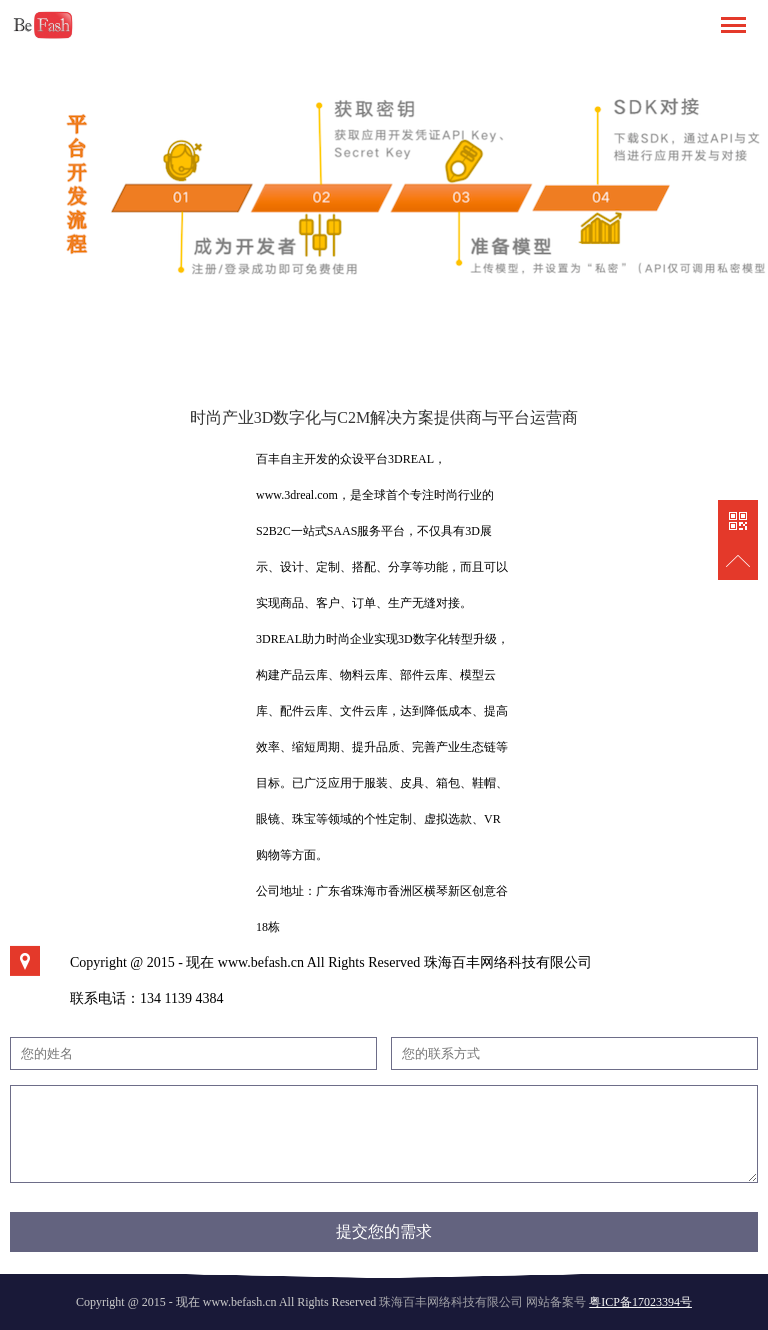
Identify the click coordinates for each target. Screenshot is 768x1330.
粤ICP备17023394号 (640, 1302)
